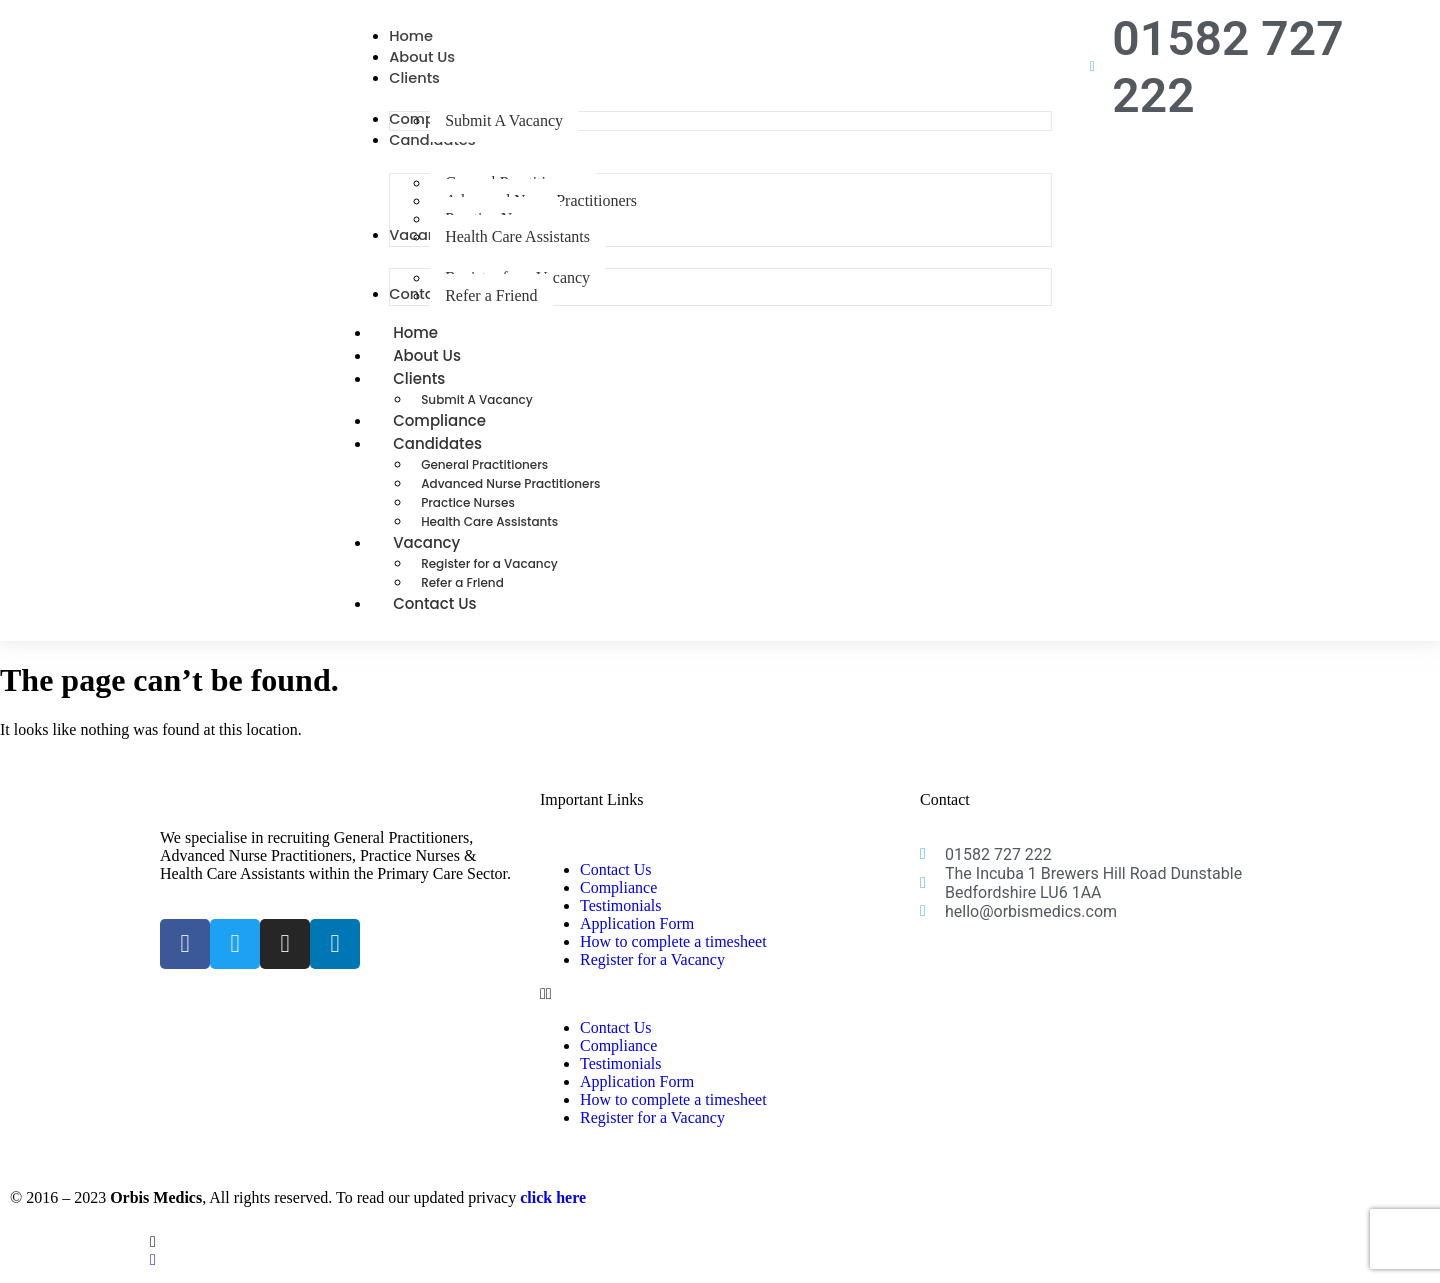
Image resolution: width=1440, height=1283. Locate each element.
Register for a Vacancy (489, 577)
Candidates (459, 457)
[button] (720, 1008)
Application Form (637, 937)
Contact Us (435, 617)
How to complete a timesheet (673, 955)
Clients (441, 392)
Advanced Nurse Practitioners (510, 497)
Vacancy (448, 556)
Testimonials (621, 919)
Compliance (618, 901)
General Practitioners (484, 478)
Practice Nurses (468, 516)
